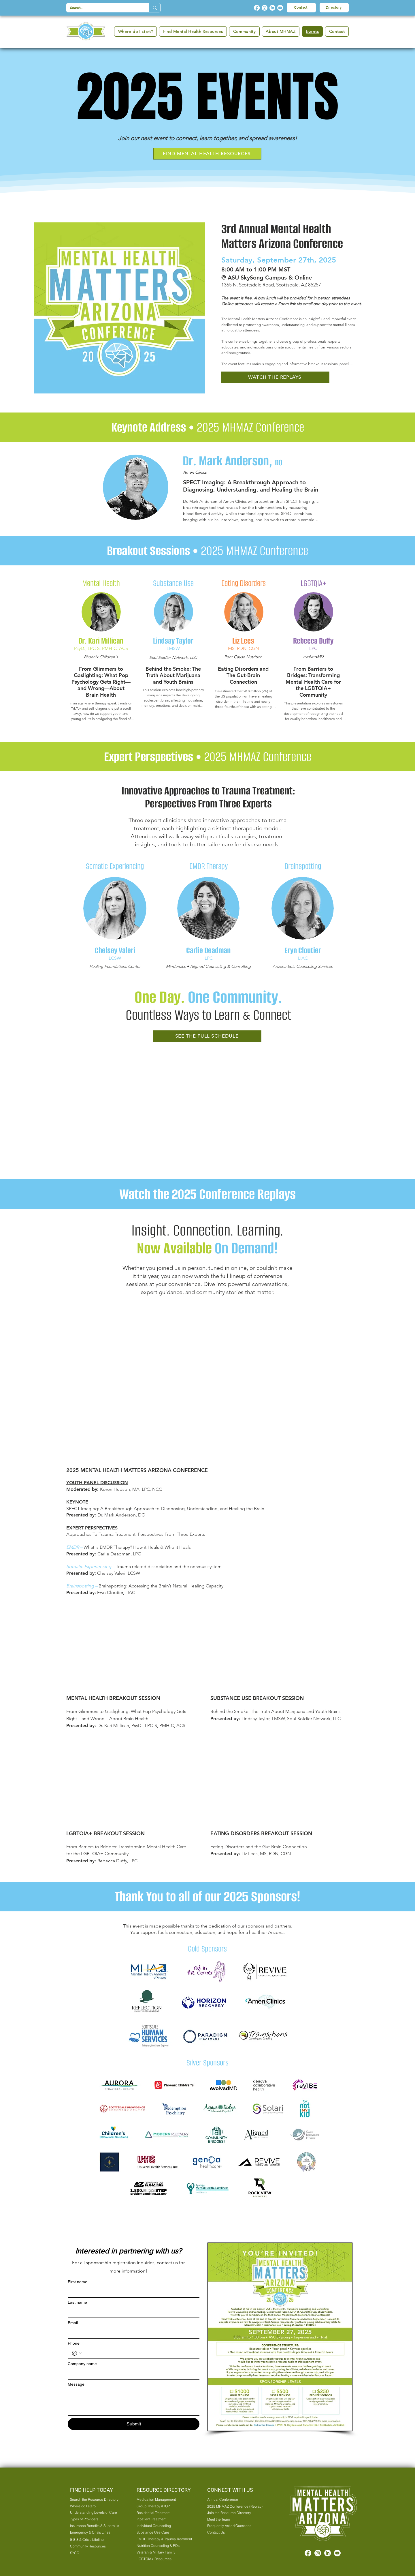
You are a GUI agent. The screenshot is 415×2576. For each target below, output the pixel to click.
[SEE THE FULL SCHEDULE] (207, 1036)
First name (77, 2281)
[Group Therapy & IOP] (164, 2506)
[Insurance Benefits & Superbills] (95, 2525)
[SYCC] (93, 2552)
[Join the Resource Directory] (232, 2512)
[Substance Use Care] (164, 2532)
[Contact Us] (232, 2532)
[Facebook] (257, 8)
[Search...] (103, 8)
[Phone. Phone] (139, 2353)
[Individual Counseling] (164, 2525)
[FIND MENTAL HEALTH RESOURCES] (207, 154)
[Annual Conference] (232, 2499)
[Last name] (132, 2312)
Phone (74, 2343)
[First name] (132, 2292)
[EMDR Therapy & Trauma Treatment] (165, 2539)
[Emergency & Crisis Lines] (93, 2532)
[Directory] (334, 7)
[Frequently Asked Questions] (232, 2525)
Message (76, 2384)
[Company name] (132, 2374)
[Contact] (301, 7)
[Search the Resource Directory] (95, 2499)
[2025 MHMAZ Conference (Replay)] (236, 2506)
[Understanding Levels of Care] (95, 2512)
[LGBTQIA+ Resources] (164, 2559)
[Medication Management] (164, 2499)
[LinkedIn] (272, 8)
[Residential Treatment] (164, 2512)
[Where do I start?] (93, 2506)
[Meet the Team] (232, 2519)
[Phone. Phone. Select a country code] (77, 2353)
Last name (77, 2302)
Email (73, 2322)
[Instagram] (264, 8)
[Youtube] (280, 8)
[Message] (133, 2402)
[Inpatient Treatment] (164, 2519)
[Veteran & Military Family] (164, 2552)
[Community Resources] (93, 2546)
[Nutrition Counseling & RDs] (164, 2545)
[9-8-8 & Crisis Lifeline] (93, 2539)
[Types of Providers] (93, 2519)
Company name (82, 2363)
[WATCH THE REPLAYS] (275, 377)
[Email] (132, 2333)
